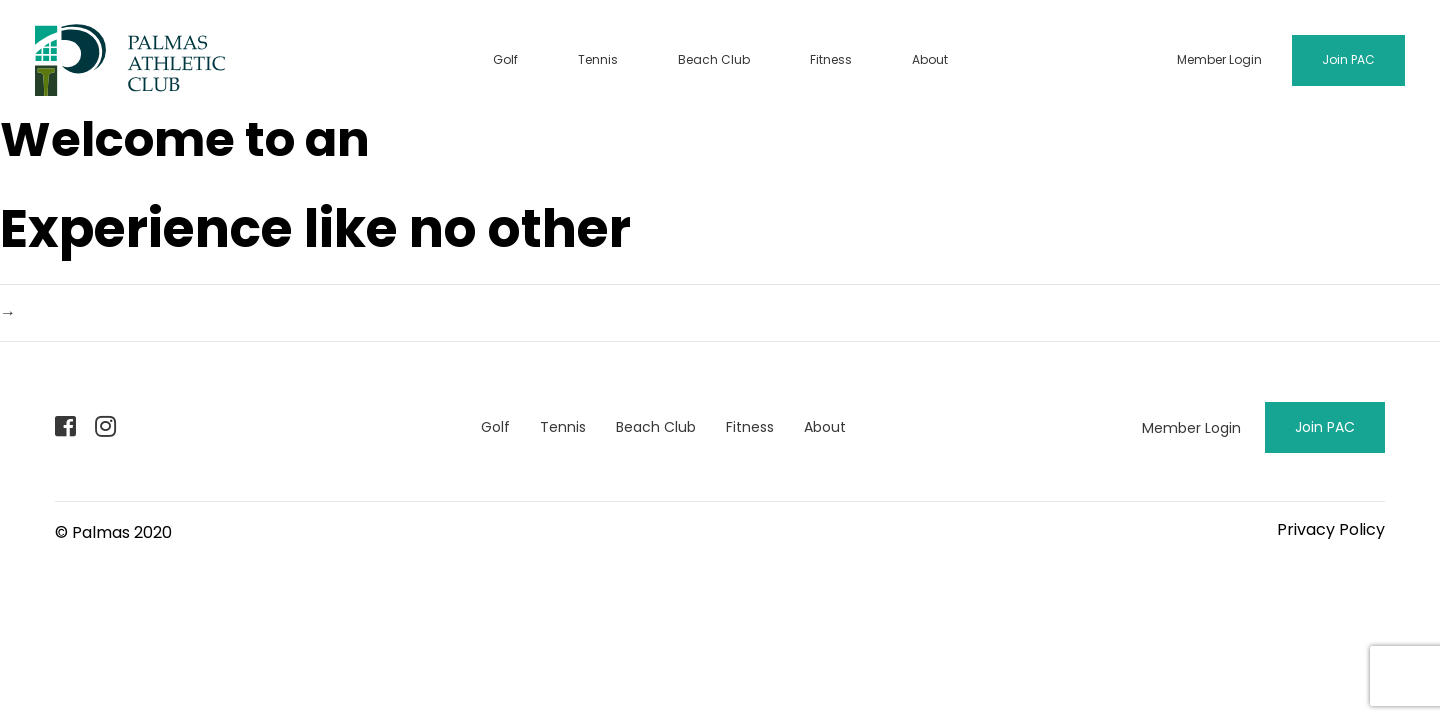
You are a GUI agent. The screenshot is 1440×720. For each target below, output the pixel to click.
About (930, 59)
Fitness (831, 59)
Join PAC (1348, 59)
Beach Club (714, 59)
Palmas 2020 (122, 532)
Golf (505, 59)
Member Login (1219, 59)
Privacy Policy (1331, 529)
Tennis (598, 59)
